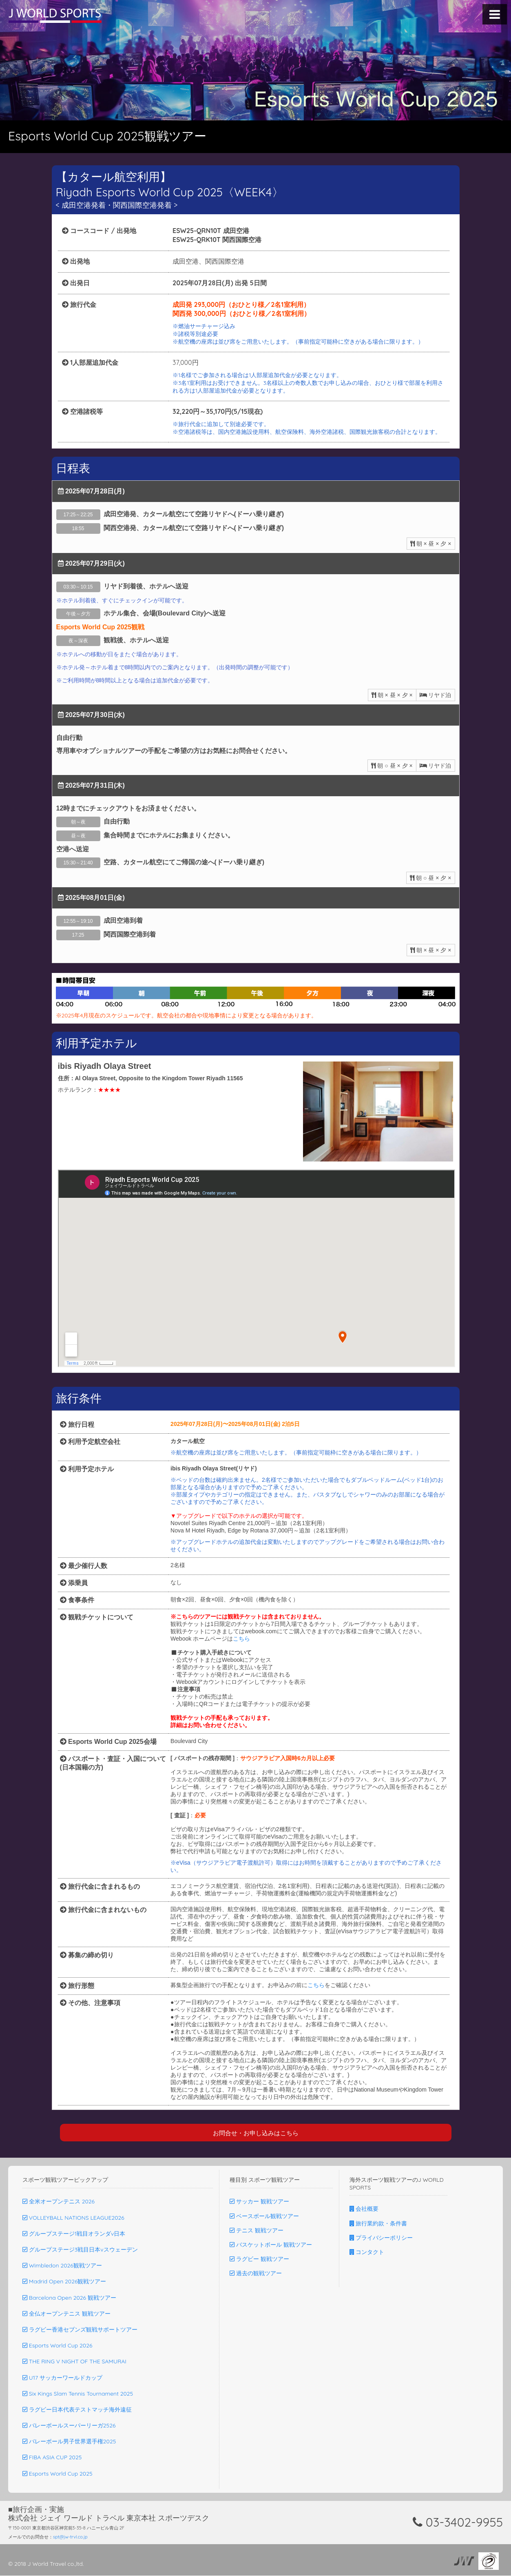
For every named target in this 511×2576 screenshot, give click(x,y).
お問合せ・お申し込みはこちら (255, 2132)
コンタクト (367, 2252)
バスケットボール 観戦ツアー (271, 2245)
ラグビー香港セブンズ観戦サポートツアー (79, 2330)
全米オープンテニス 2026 (58, 2201)
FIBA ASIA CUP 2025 (52, 2457)
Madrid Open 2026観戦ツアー (64, 2281)
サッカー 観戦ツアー (259, 2201)
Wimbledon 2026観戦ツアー (62, 2266)
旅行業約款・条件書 (378, 2223)
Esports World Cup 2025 (57, 2474)
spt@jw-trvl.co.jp (70, 2537)
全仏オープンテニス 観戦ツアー (66, 2314)
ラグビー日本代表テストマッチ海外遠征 (77, 2410)
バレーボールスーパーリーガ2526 (69, 2425)
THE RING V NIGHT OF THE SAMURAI (74, 2361)
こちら (241, 1638)
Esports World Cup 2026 (57, 2345)
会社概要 (364, 2209)
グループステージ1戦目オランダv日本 (73, 2234)
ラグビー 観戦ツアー (259, 2259)
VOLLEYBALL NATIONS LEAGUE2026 (73, 2218)
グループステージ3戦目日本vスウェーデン (80, 2250)
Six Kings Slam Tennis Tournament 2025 (77, 2394)
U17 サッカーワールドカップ (62, 2378)
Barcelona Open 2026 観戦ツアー (69, 2298)
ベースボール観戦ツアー (264, 2216)
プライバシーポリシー (381, 2238)
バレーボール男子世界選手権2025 (69, 2441)
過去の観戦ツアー (256, 2273)
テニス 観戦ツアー (256, 2230)
